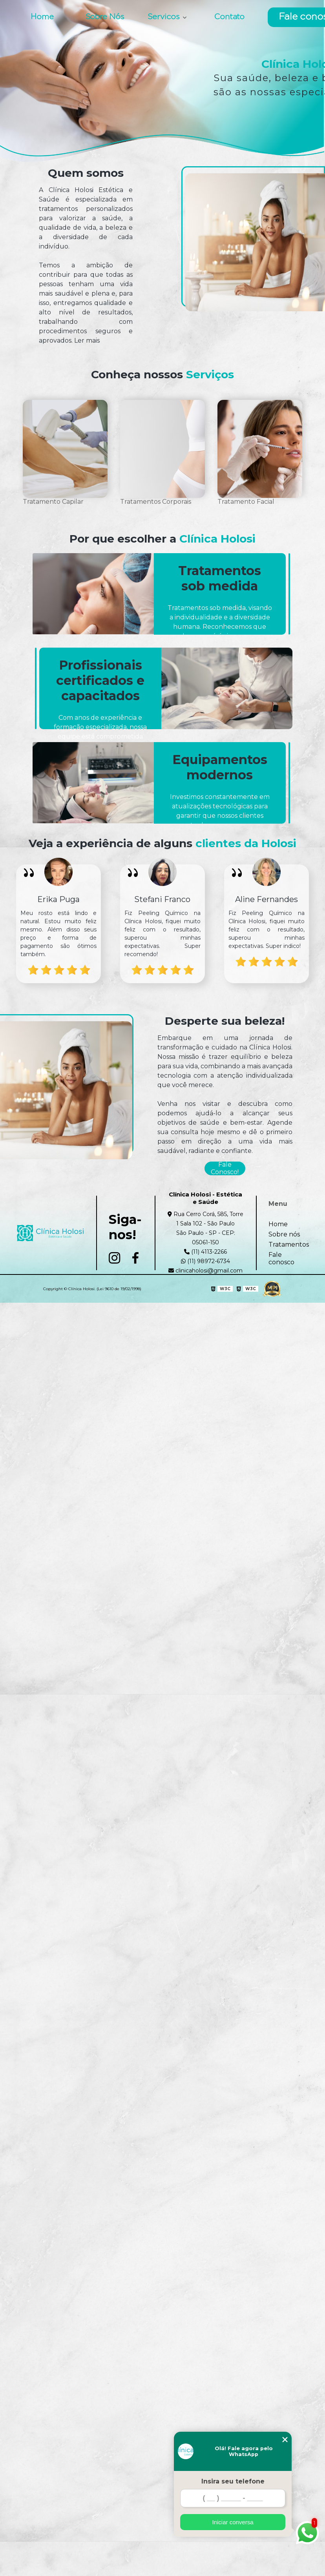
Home (42, 17)
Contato (229, 17)
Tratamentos (288, 1244)
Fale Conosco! (225, 1168)
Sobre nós (284, 1234)
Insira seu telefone (233, 2481)
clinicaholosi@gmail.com (205, 1270)
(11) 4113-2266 (205, 1251)
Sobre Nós (105, 17)
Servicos (164, 17)
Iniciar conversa (232, 2522)
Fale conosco (281, 1258)
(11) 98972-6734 (205, 1261)
